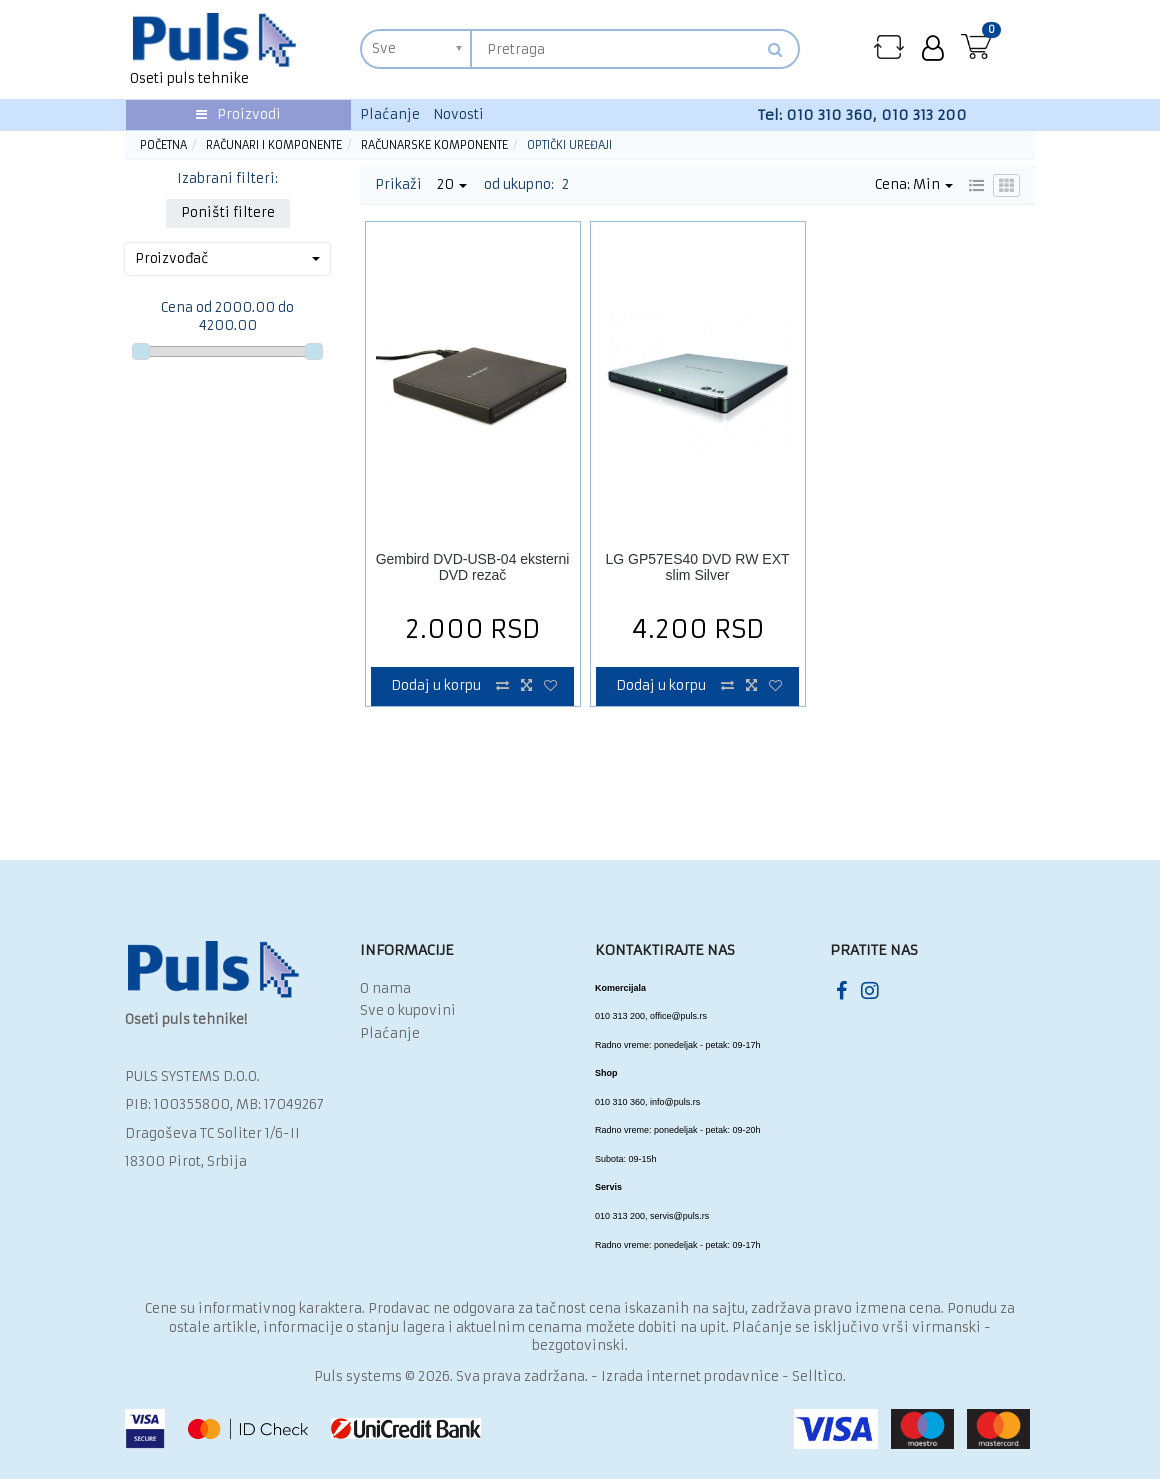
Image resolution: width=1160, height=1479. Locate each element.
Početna (163, 145)
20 (452, 184)
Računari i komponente (274, 145)
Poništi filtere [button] (228, 212)
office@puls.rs (678, 1016)
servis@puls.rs (679, 1216)
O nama (385, 988)
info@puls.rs (675, 1102)
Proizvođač (227, 258)
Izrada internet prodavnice (690, 1376)
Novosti (458, 114)
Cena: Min (914, 184)
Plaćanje (390, 114)
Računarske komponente (434, 145)
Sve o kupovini (408, 1010)
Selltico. (819, 1376)
